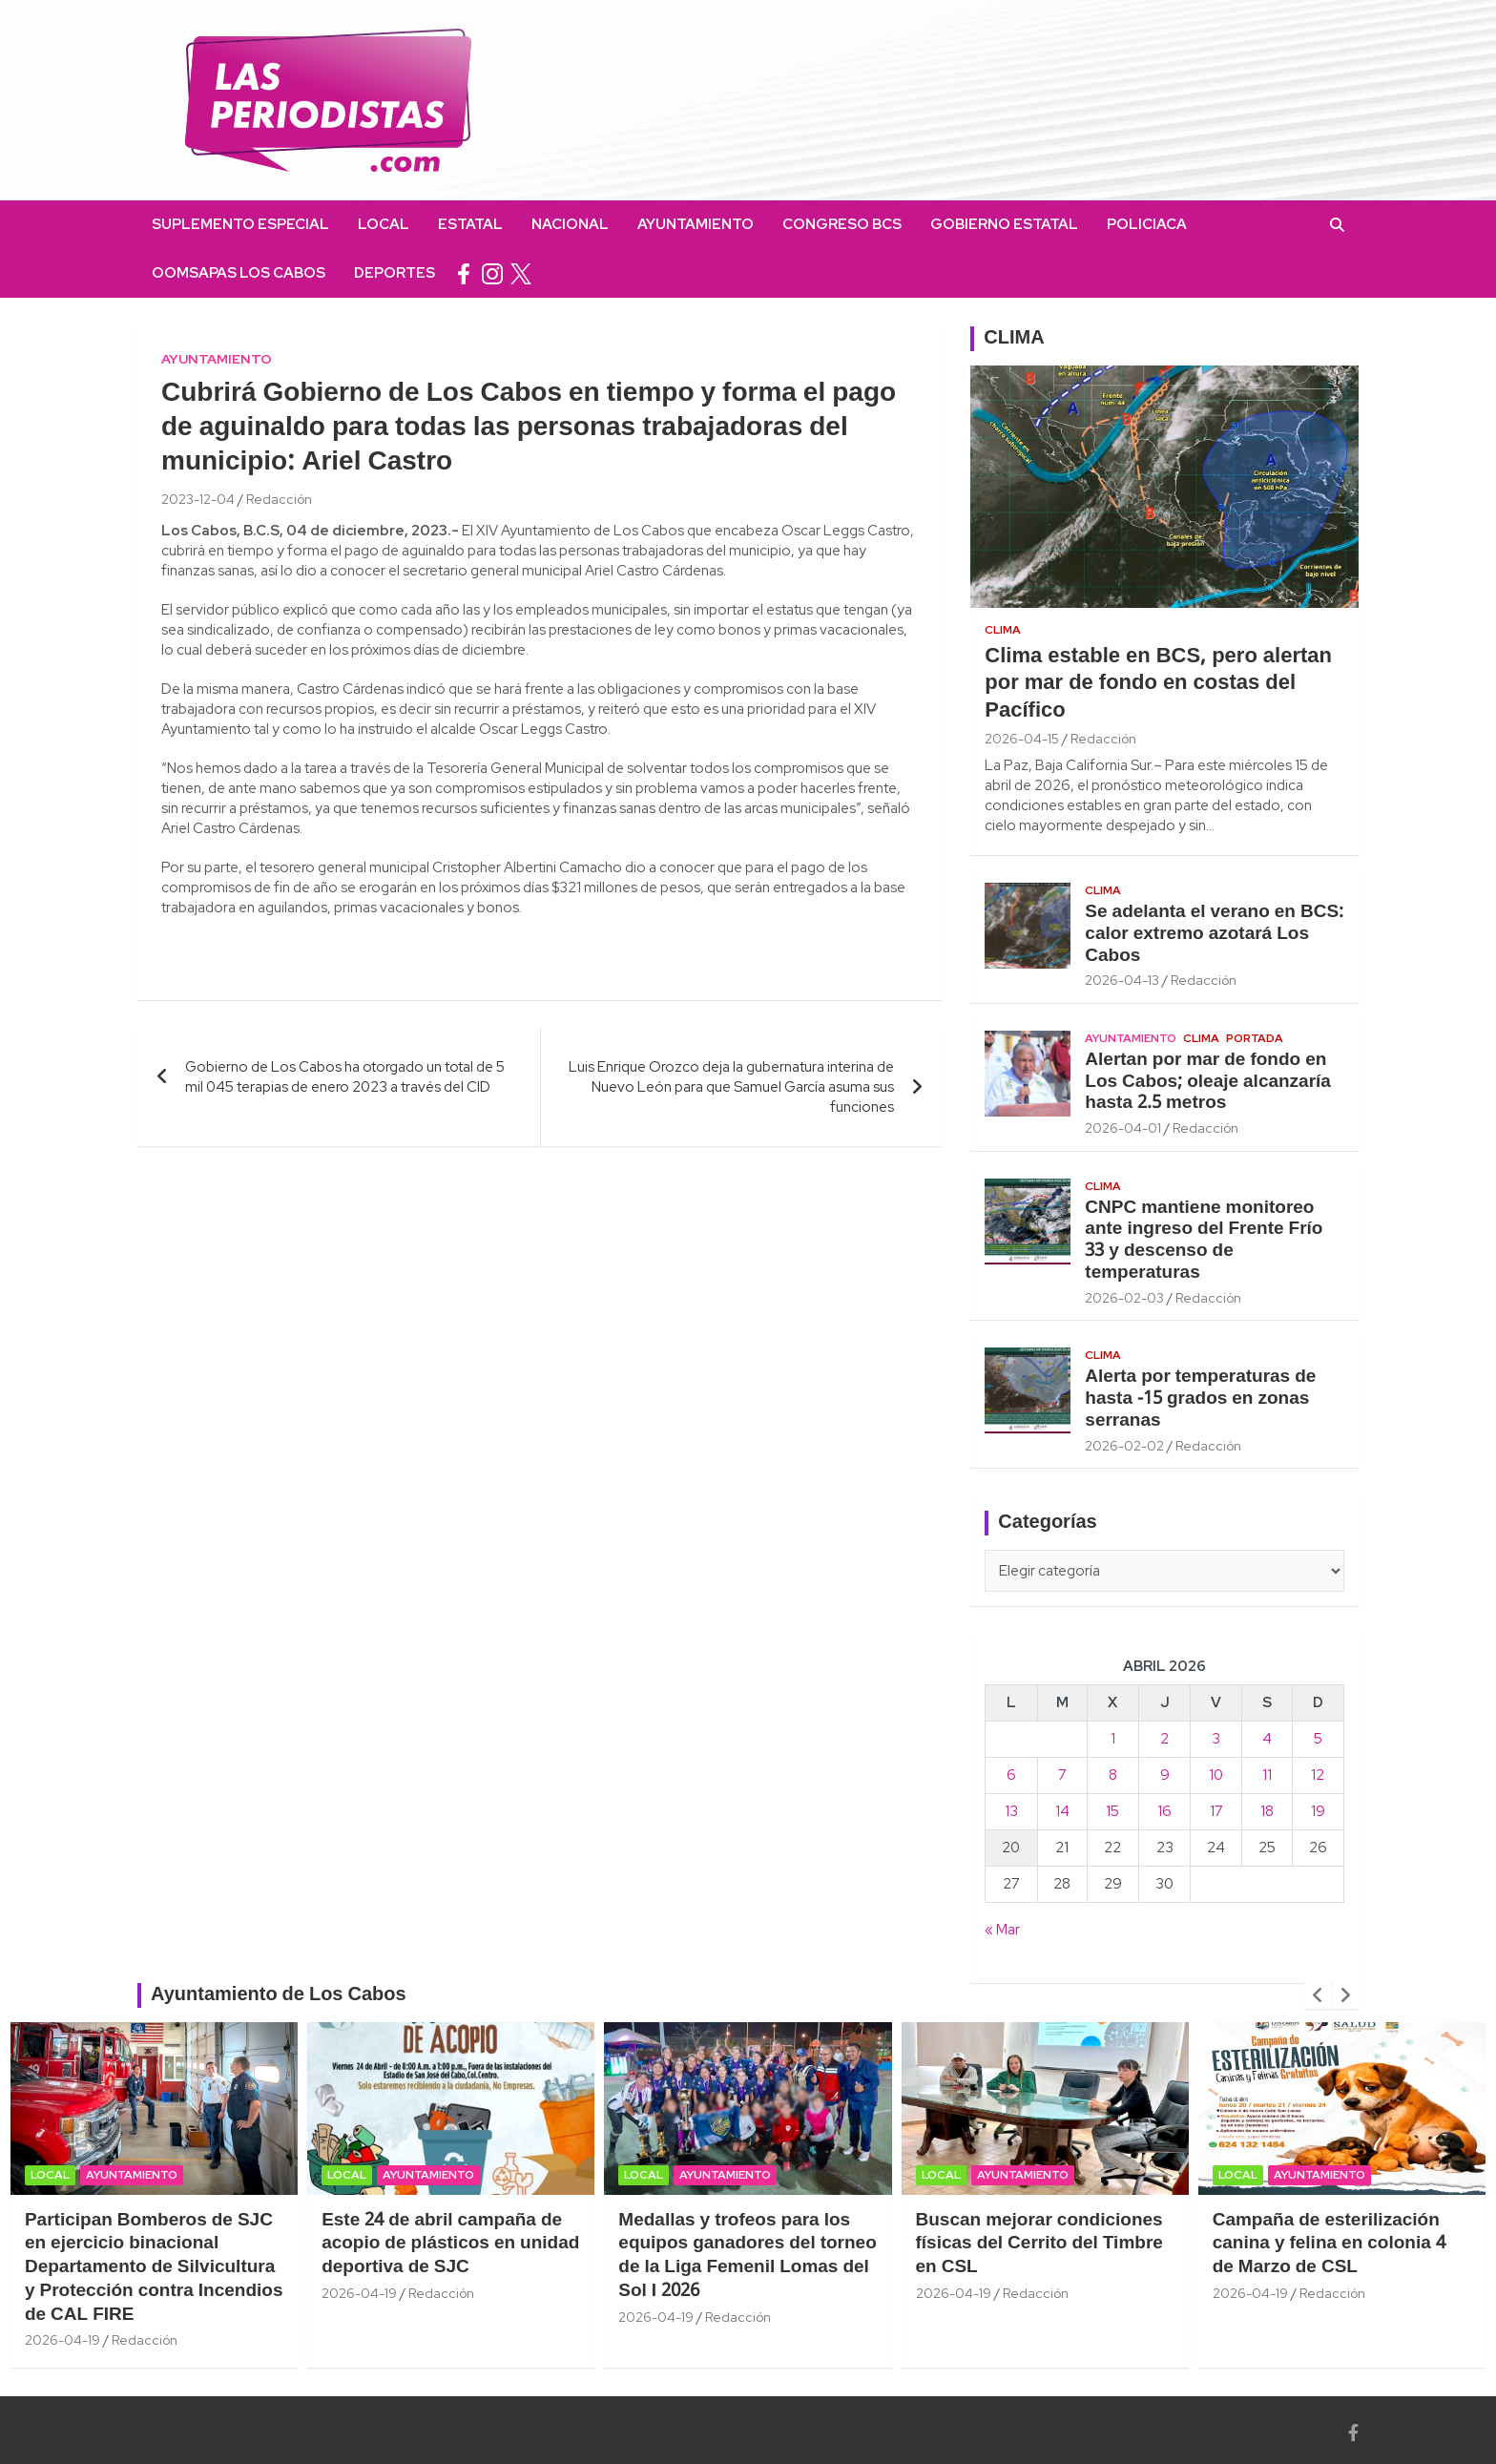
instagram (492, 273)
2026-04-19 (62, 2340)
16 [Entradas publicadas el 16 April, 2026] (1164, 1811)
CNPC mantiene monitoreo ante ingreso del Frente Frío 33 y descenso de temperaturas (1203, 1240)
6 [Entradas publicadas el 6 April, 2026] (1011, 1775)
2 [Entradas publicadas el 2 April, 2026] (1164, 1738)
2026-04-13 (1122, 980)
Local (383, 224)
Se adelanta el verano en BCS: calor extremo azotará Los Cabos (1214, 934)
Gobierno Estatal (1004, 224)
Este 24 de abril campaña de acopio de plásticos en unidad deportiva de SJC (450, 2244)
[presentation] (1317, 1995)
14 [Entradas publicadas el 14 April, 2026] (1062, 1811)
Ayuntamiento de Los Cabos (278, 1995)
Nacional (570, 224)
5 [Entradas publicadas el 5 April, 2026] (1318, 1738)
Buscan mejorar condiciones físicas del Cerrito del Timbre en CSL (1039, 2244)
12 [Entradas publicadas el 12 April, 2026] (1317, 1775)
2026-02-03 (1124, 1297)
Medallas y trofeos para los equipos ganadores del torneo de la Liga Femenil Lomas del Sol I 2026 (747, 2256)
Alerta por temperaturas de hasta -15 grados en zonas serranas (1200, 1399)
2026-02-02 (1124, 1445)
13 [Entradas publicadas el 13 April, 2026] (1011, 1811)
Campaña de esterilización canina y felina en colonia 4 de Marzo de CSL (1329, 2244)
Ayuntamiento (695, 224)
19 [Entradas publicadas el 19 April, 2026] (1318, 1811)
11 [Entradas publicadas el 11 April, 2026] (1267, 1775)
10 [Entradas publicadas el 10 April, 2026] (1216, 1775)
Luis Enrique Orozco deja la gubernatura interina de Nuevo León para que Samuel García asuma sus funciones (731, 1087)
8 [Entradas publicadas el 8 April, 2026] (1113, 1775)
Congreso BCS (842, 224)
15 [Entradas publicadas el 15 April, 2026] (1112, 1811)
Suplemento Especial (240, 224)
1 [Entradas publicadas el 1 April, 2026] (1113, 1738)
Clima (1003, 629)
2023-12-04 (198, 499)
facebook (463, 273)
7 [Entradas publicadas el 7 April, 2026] (1062, 1775)
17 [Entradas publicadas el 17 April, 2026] (1216, 1811)
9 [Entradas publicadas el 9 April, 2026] (1165, 1775)
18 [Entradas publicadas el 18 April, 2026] (1267, 1811)
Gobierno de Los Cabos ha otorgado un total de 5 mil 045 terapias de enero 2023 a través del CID (345, 1076)
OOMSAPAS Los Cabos (238, 272)
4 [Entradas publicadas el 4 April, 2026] (1267, 1738)
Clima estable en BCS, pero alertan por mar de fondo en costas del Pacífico (1158, 683)
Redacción (279, 499)
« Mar (1002, 1929)
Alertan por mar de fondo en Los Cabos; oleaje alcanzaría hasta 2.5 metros (1208, 1082)
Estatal (470, 224)
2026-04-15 (1022, 738)
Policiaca (1147, 224)
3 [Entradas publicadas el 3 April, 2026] (1216, 1738)
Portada (1254, 1038)
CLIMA (1014, 339)
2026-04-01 (1123, 1128)
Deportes (394, 272)
